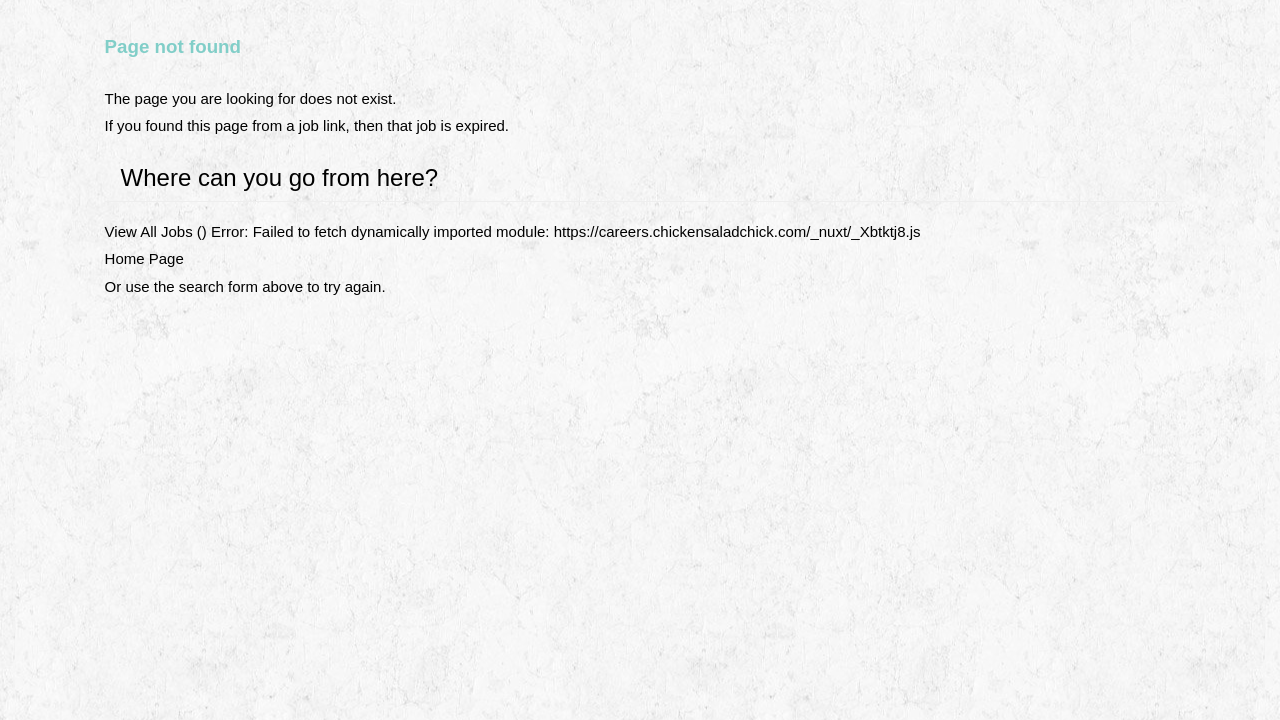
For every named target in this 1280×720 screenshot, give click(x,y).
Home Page (144, 258)
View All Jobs (149, 231)
